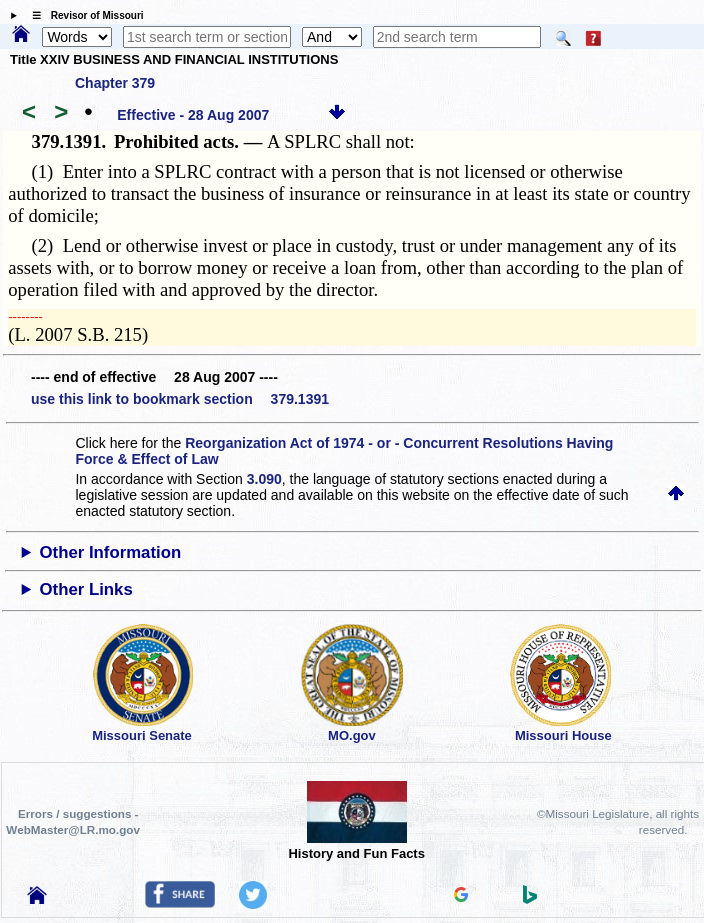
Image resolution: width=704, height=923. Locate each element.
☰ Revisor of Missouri (83, 15)
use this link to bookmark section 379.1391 (180, 399)
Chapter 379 (115, 83)
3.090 (264, 479)
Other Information (110, 552)
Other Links (85, 589)
